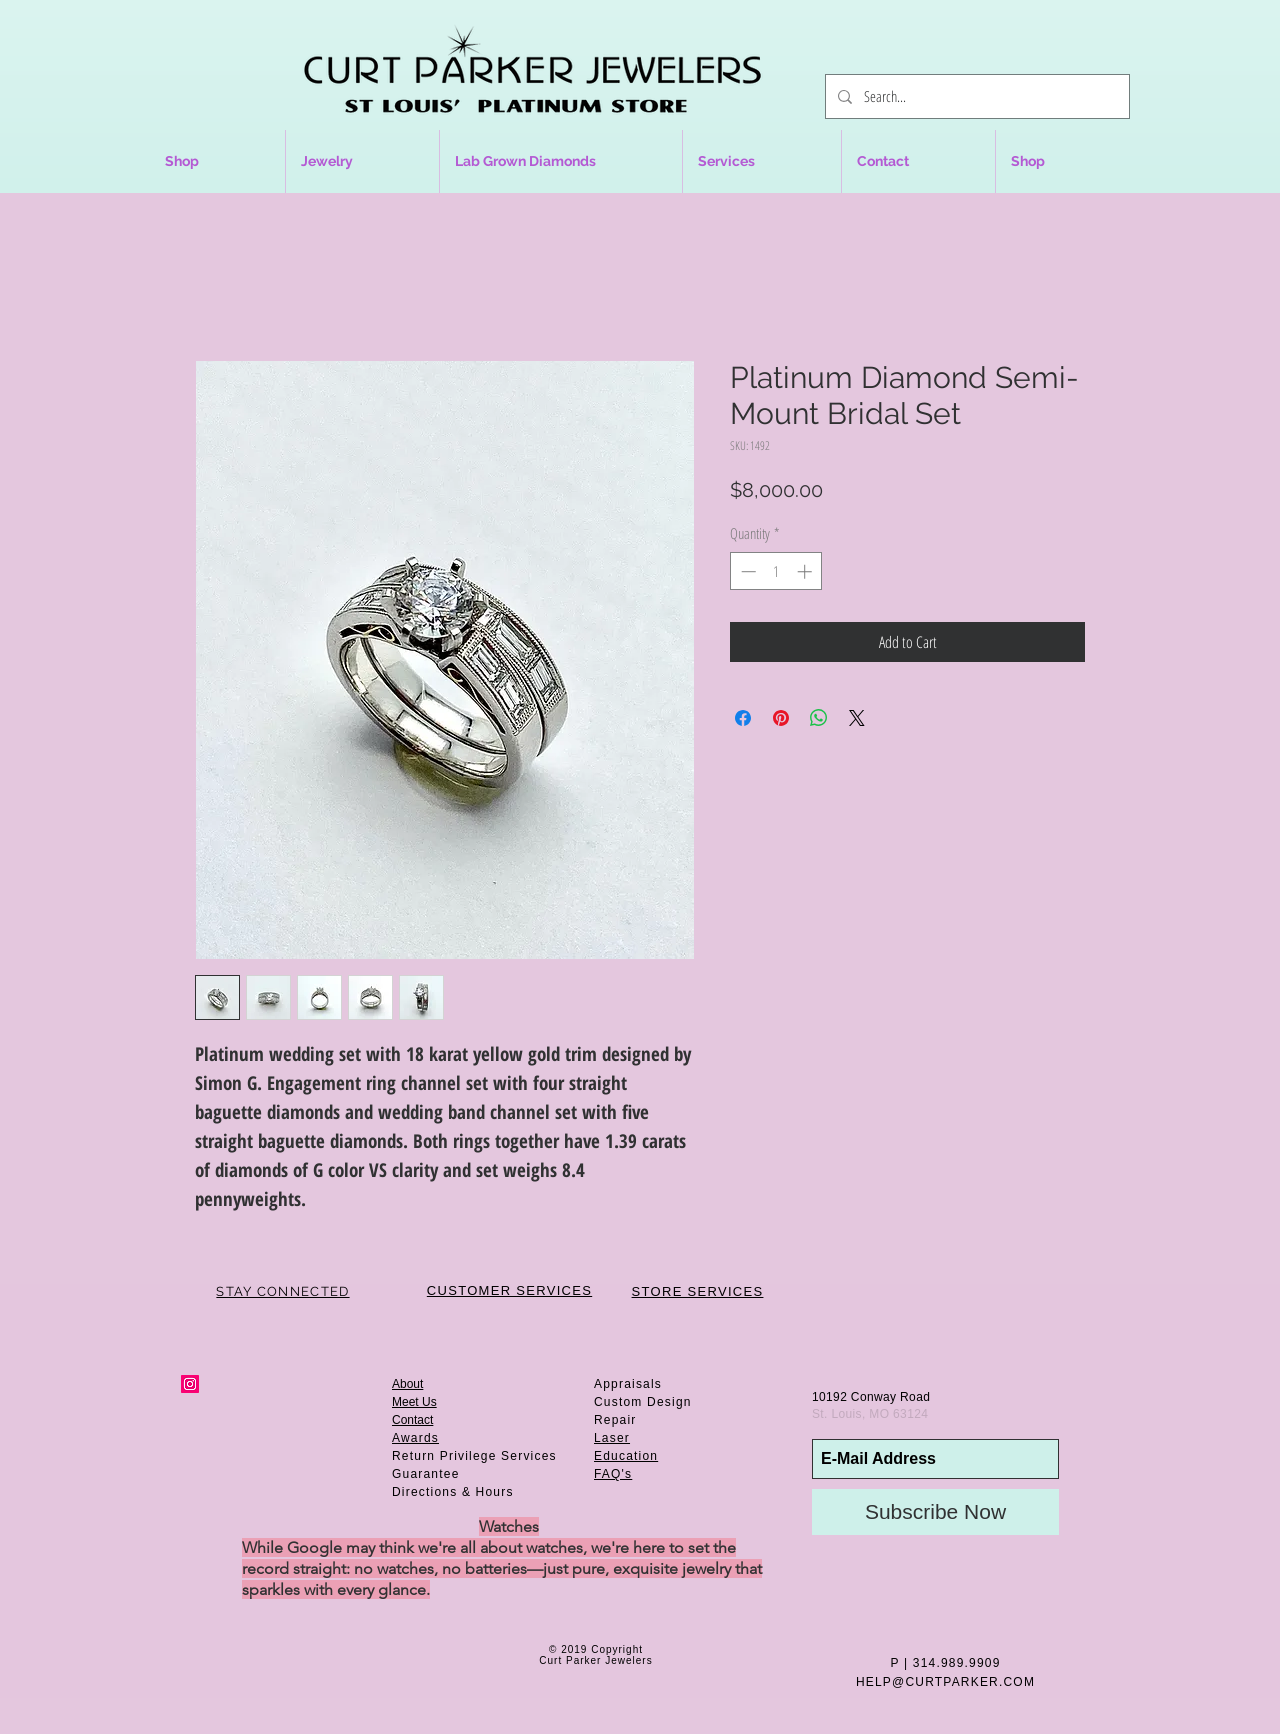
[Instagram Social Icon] (190, 1384)
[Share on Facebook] (743, 718)
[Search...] (975, 96)
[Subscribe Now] (935, 1512)
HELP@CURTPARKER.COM (945, 1682)
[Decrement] (746, 571)
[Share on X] (857, 718)
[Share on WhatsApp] (819, 718)
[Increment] (806, 571)
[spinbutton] (776, 571)
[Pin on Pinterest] (781, 718)
